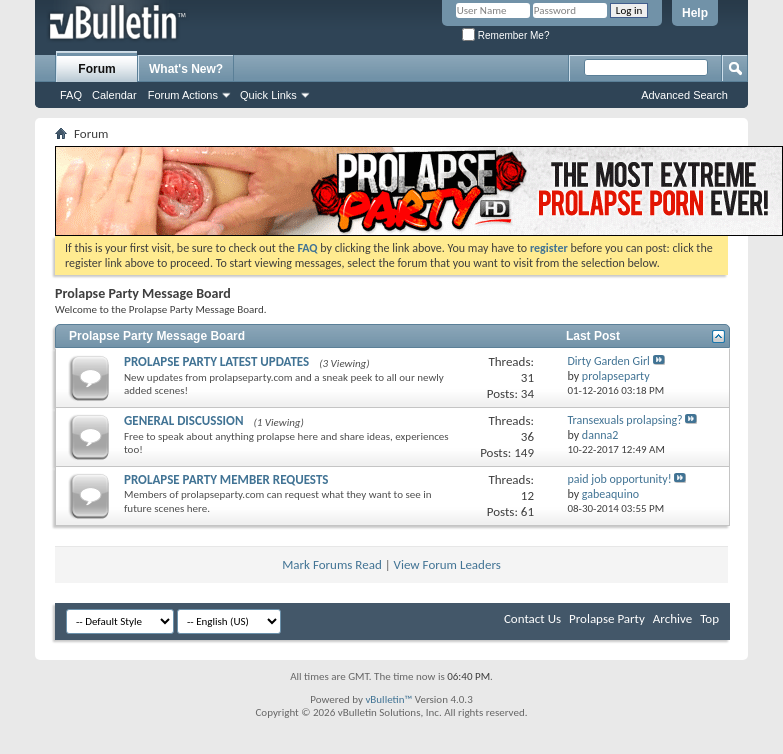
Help (695, 13)
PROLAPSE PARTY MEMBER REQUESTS (226, 479)
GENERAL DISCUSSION (183, 420)
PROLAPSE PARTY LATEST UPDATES (216, 361)
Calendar (114, 95)
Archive (672, 618)
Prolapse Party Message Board (157, 336)
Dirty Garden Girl (608, 361)
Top (709, 618)
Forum (96, 69)
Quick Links (268, 95)
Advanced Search (684, 95)
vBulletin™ (388, 699)
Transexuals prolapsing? (624, 420)
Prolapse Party (607, 618)
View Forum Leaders (447, 564)
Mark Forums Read (332, 564)
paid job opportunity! (619, 479)
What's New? (186, 69)
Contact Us (532, 618)
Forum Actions (183, 95)
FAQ (71, 95)
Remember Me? (505, 35)
